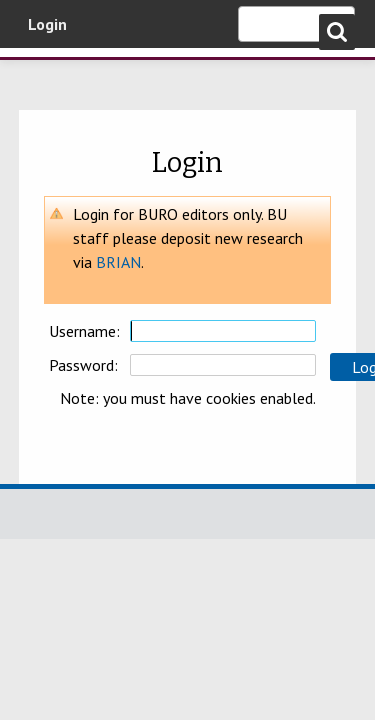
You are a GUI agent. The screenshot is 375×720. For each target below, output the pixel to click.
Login (47, 24)
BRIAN (118, 262)
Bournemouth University (45, 75)
